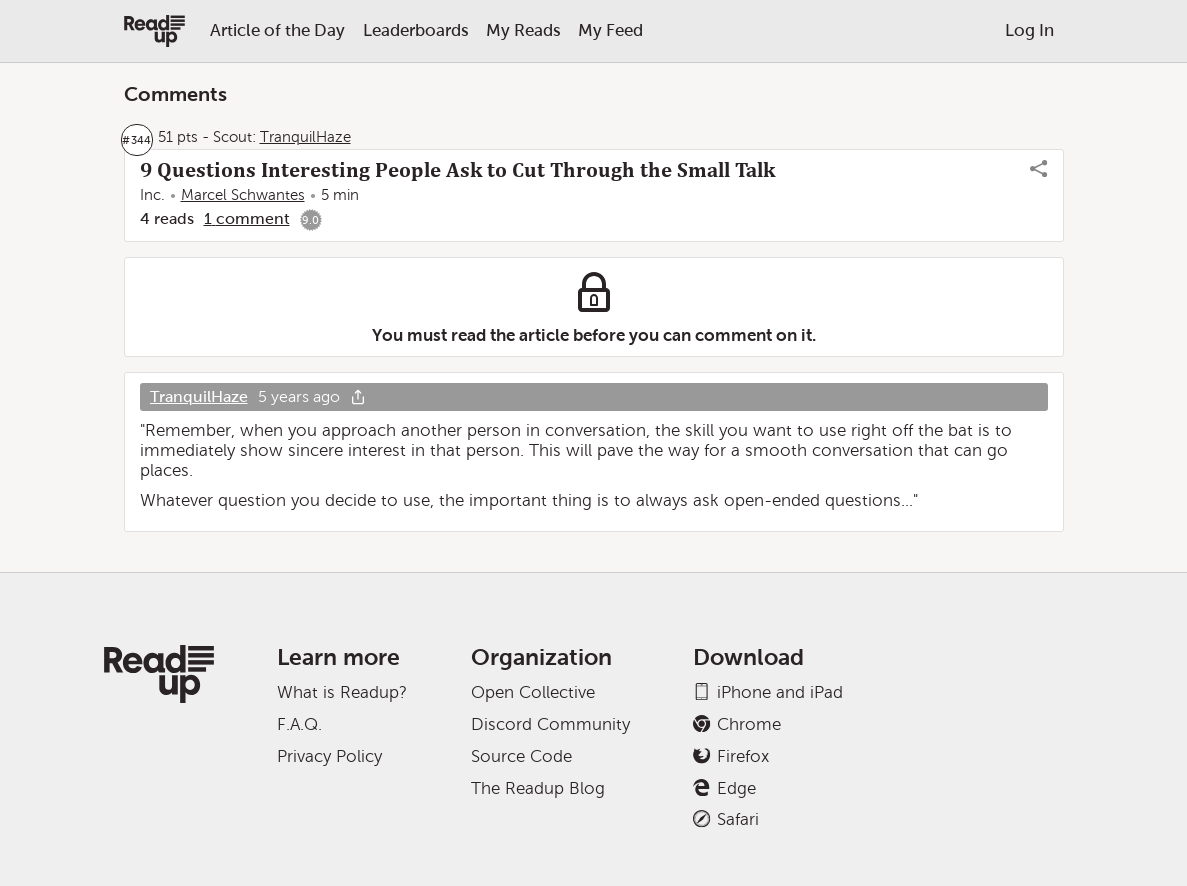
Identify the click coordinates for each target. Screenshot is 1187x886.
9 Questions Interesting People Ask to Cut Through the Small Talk (457, 170)
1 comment (247, 218)
